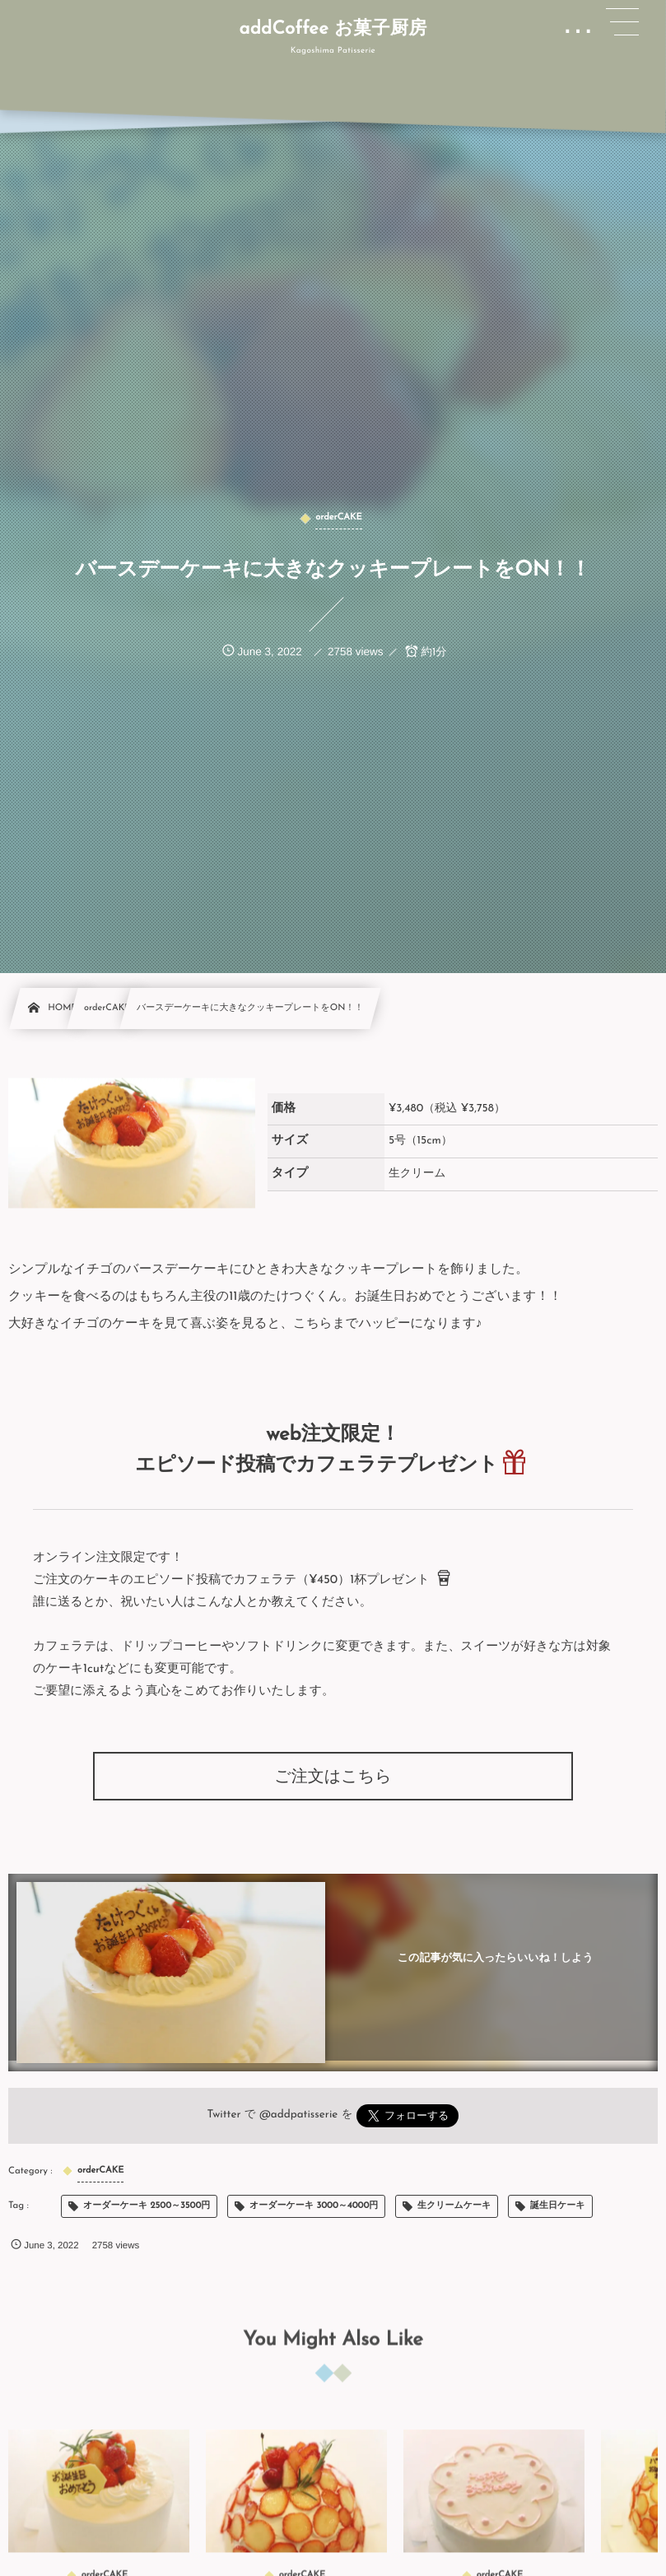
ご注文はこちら (332, 1777)
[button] (622, 22)
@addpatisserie (298, 2115)
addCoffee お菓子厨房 (332, 30)
